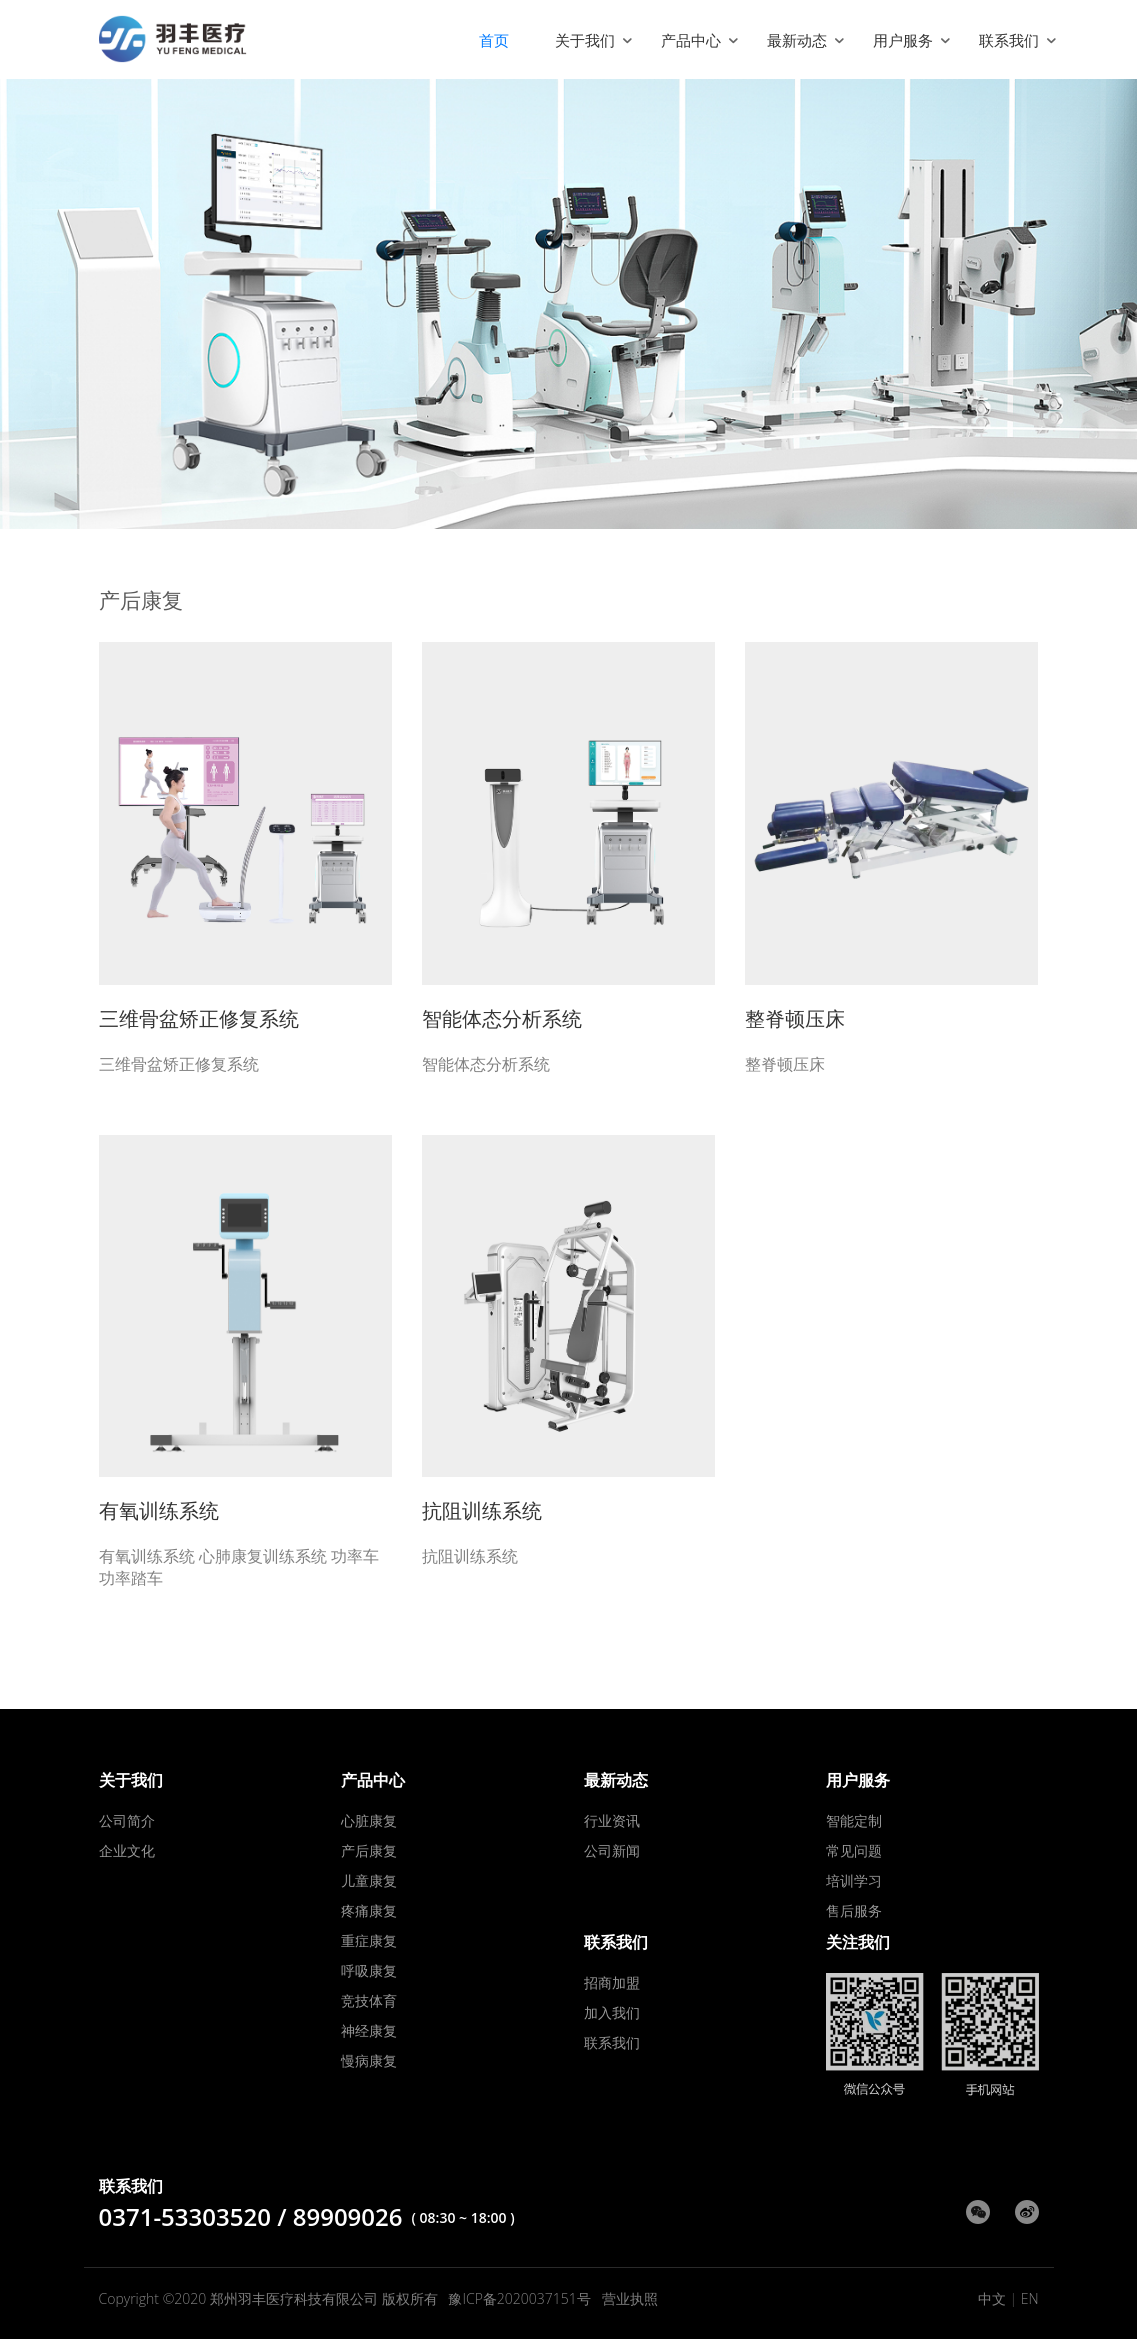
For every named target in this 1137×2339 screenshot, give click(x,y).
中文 (992, 2298)
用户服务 (903, 40)
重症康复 (369, 1940)
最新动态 (797, 40)
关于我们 (585, 40)
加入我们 (612, 2012)
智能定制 (854, 1820)
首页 (494, 40)
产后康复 (369, 1850)
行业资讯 (612, 1820)
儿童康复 (369, 1880)
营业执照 (630, 2298)
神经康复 (369, 2030)
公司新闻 (612, 1850)
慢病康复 (369, 2060)
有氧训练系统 (159, 1510)
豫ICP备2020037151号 (519, 2298)
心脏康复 (369, 1820)
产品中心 (691, 40)
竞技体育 (369, 2000)
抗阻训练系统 (482, 1510)
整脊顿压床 (795, 1018)
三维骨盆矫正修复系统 (199, 1018)
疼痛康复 (369, 1910)
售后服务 (854, 1910)
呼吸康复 (369, 1970)
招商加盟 (612, 1982)
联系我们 (1009, 40)
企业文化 (127, 1850)
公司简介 (127, 1820)
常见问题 (854, 1850)
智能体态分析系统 (502, 1018)
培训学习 (854, 1880)
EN (1030, 2298)
